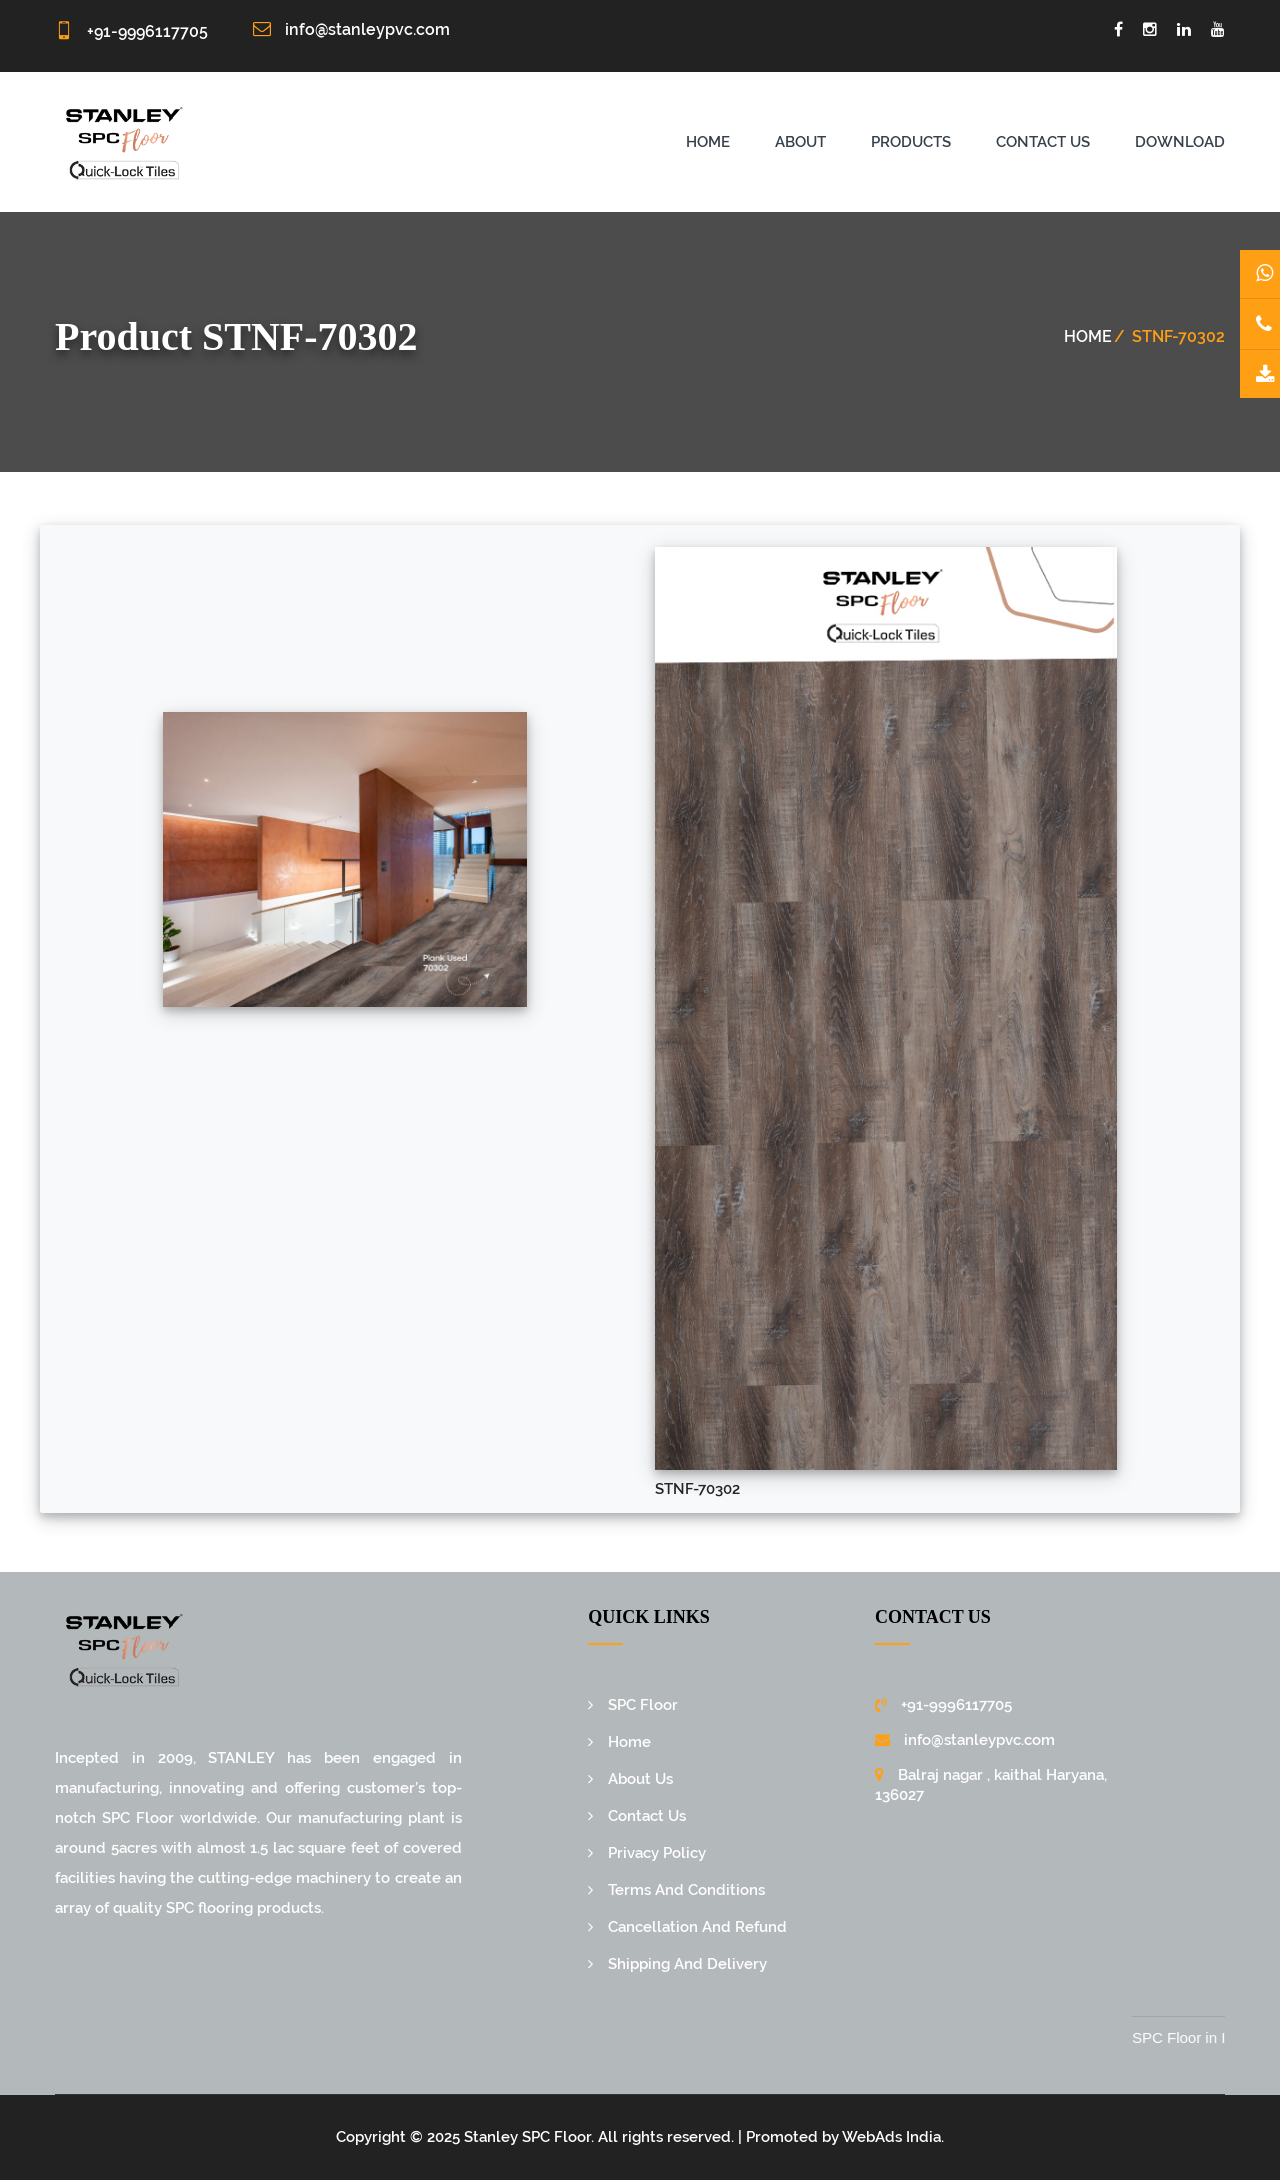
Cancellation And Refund (697, 1927)
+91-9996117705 (147, 31)
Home (708, 142)
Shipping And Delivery (687, 1964)
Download (1180, 142)
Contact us (1043, 142)
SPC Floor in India (1211, 2037)
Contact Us (647, 1816)
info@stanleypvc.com (367, 29)
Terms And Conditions (686, 1890)
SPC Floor (643, 1705)
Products (911, 142)
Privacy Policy (657, 1853)
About (800, 142)
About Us (640, 1779)
